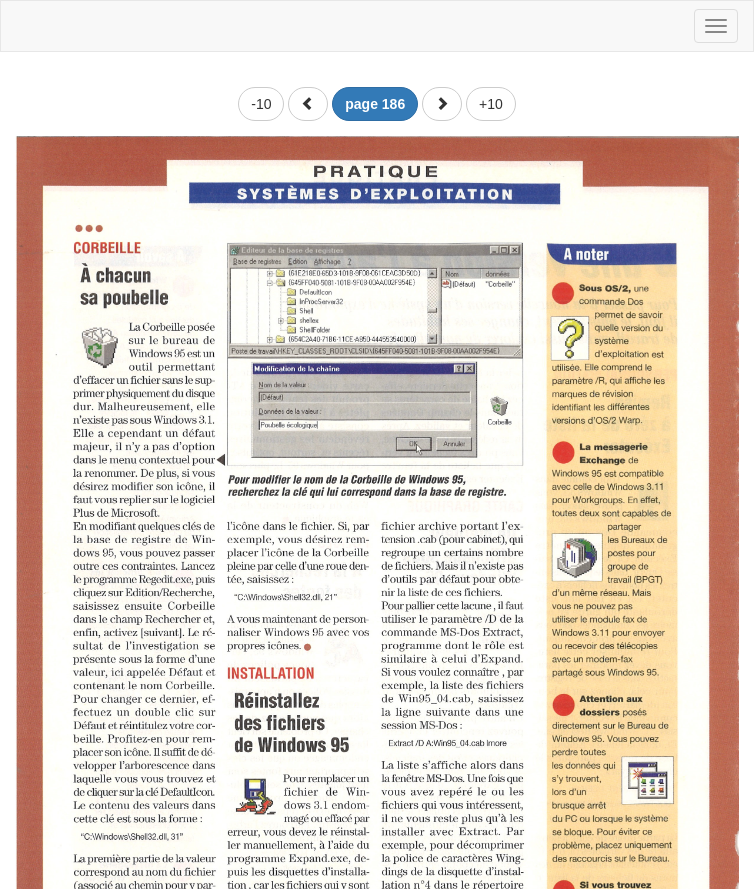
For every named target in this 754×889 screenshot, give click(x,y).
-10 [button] (261, 104)
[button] (308, 104)
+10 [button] (491, 104)
